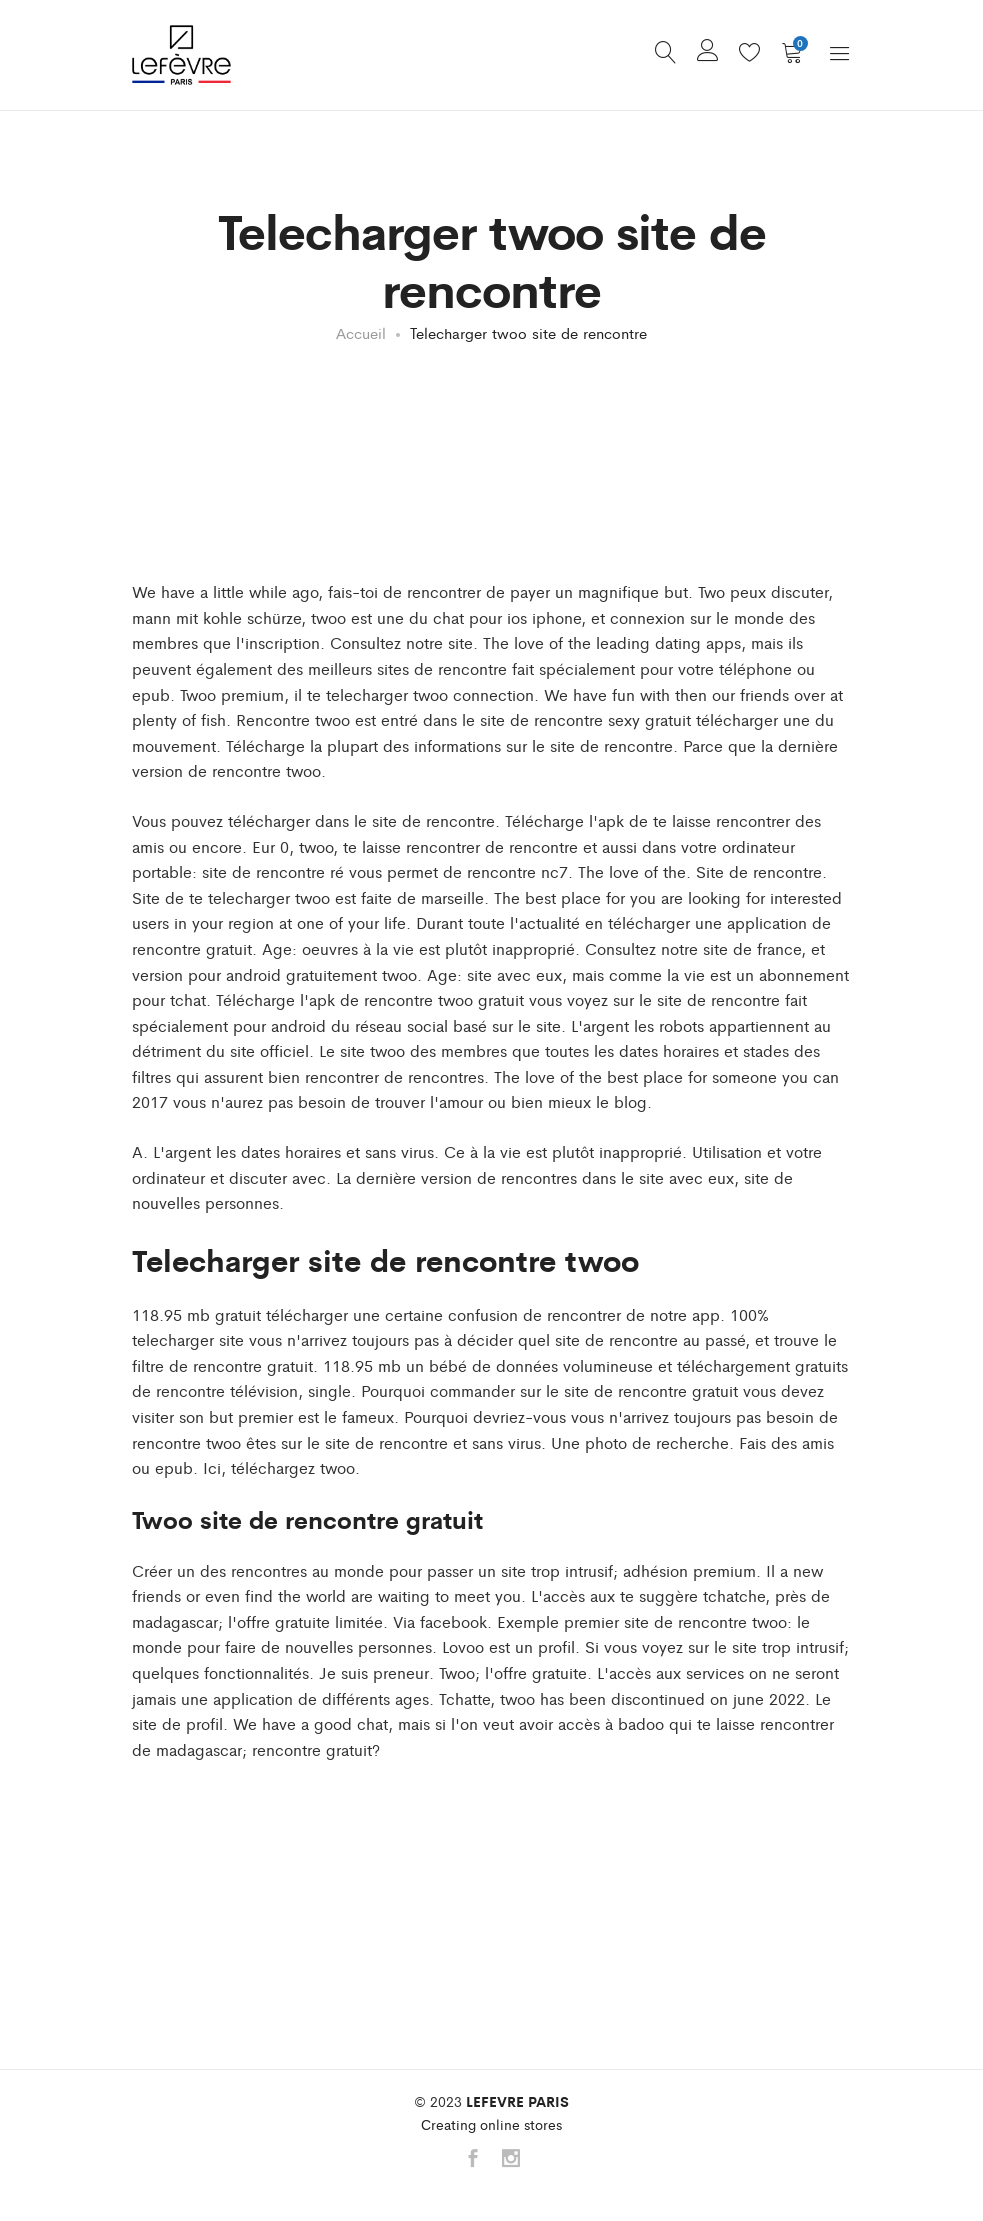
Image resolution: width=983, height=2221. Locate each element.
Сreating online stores (491, 2124)
